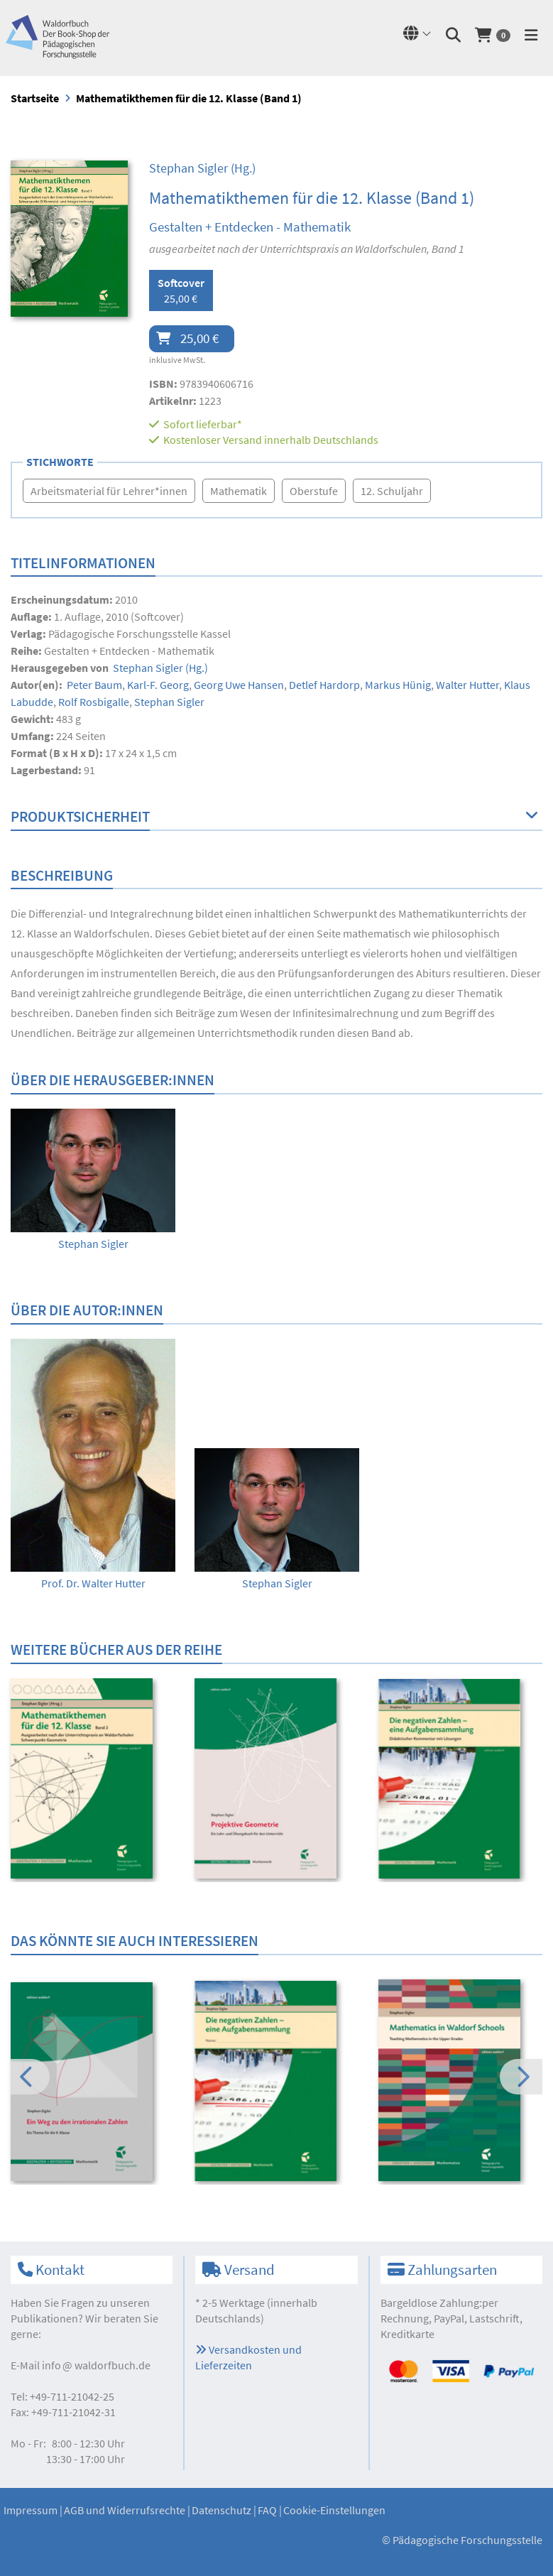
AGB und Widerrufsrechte (124, 2510)
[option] (93, 1180)
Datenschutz (221, 2510)
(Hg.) (202, 168)
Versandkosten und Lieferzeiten (248, 2357)
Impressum (31, 2510)
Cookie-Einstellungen (334, 2510)
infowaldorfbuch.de (96, 2365)
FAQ (267, 2510)
